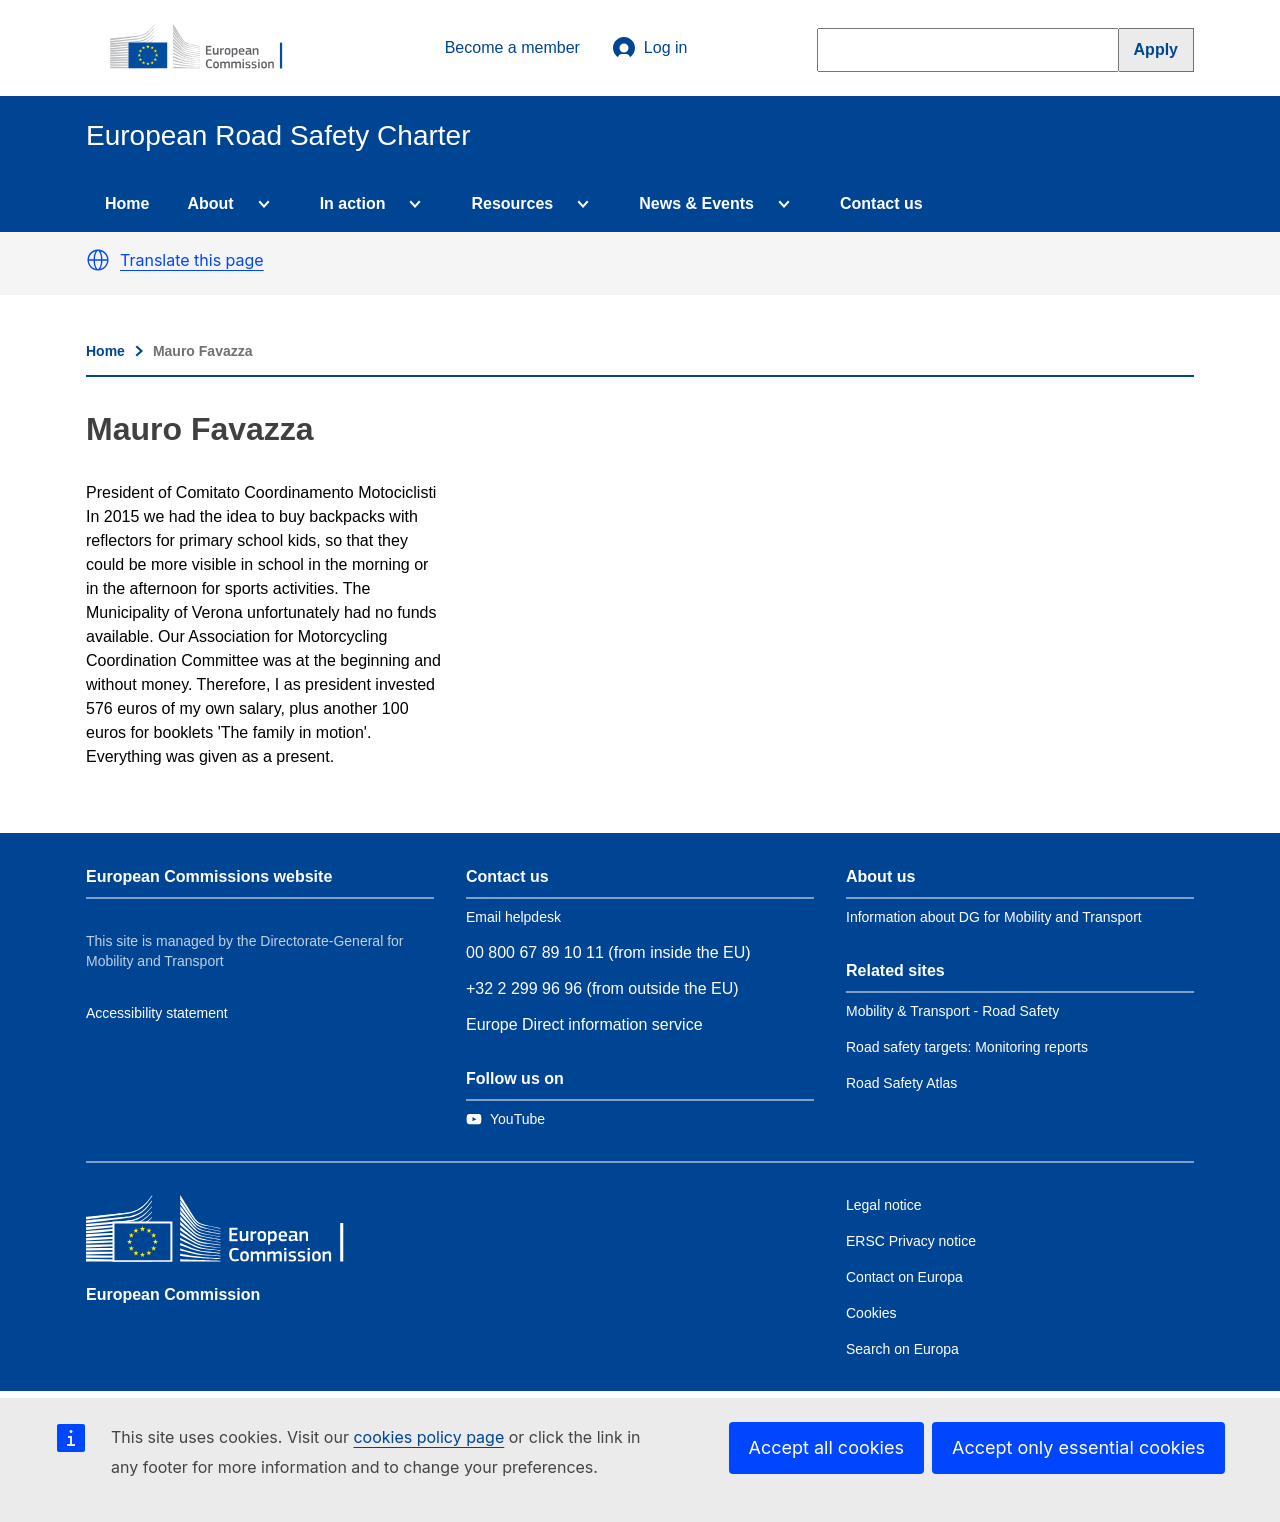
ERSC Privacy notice (911, 1241)
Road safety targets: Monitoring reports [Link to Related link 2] (967, 1047)
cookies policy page (428, 1437)
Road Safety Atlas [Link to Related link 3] (901, 1083)
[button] (98, 260)
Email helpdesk (513, 917)
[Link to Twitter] (505, 1119)
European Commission (173, 1294)
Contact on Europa (904, 1277)
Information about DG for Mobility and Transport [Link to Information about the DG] (994, 917)
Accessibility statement (157, 1013)
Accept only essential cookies (1078, 1447)
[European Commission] (207, 48)
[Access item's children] (260, 204)
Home (127, 203)
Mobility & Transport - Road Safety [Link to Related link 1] (952, 1011)
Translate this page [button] (192, 260)
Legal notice (884, 1205)
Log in (650, 48)
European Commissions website (209, 876)
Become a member (512, 47)
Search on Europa (902, 1349)
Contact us (881, 203)
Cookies (871, 1313)
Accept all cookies (826, 1447)
